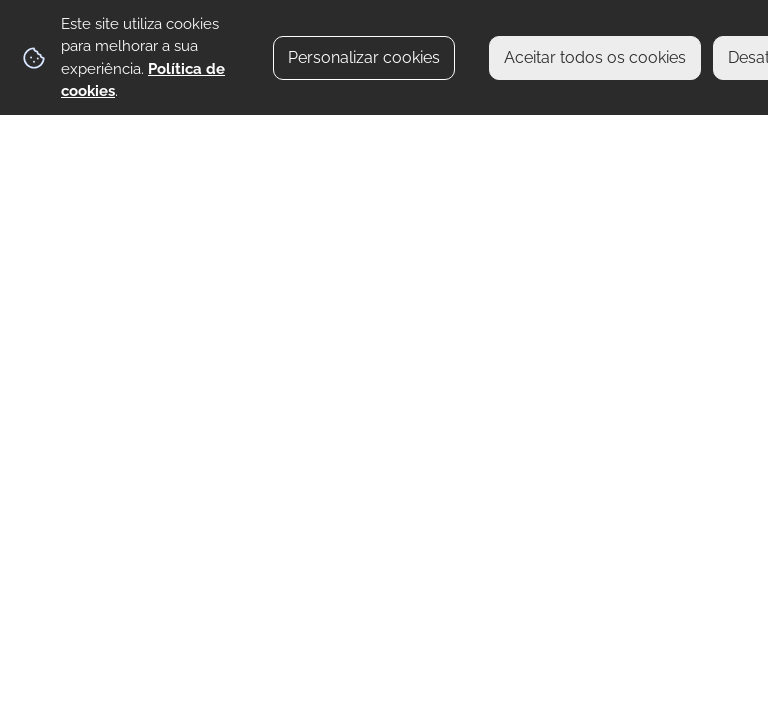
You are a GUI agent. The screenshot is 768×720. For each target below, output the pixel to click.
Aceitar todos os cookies (595, 57)
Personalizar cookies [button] (364, 57)
